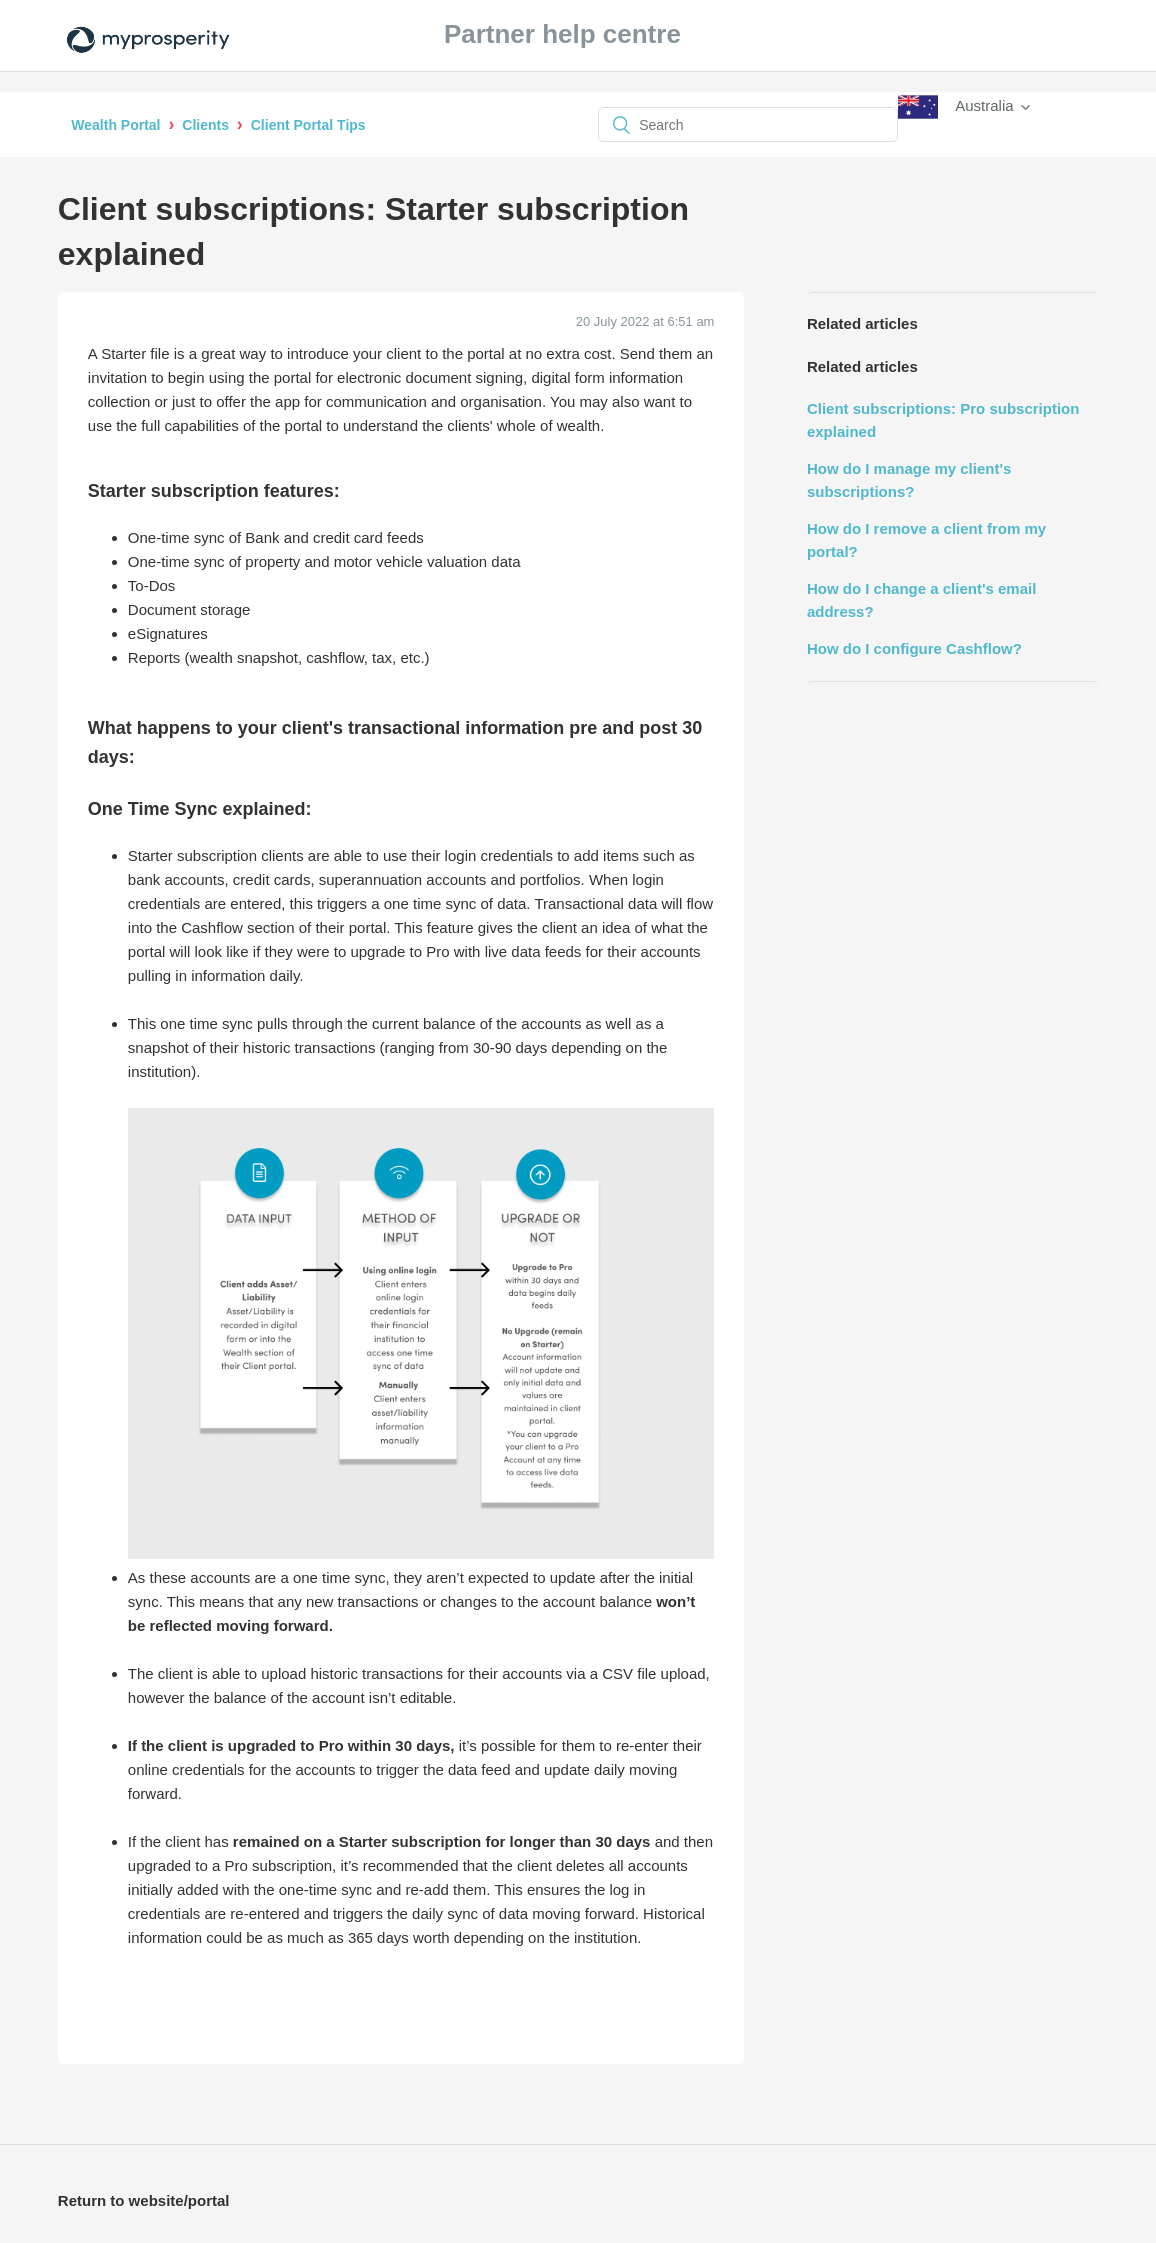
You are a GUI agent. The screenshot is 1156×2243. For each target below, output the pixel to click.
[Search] (748, 124)
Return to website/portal (144, 2200)
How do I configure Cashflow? (914, 648)
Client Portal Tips (308, 125)
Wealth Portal (115, 125)
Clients (205, 125)
